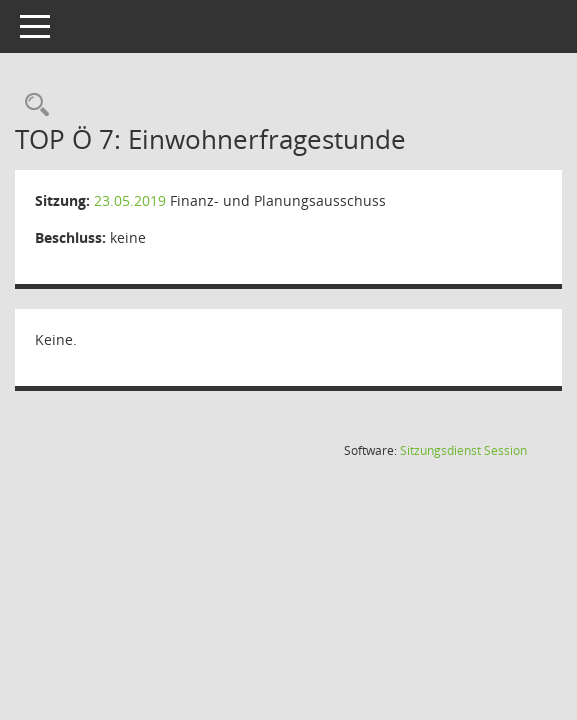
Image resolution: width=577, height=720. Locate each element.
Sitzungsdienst (463, 450)
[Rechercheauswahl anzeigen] (32, 105)
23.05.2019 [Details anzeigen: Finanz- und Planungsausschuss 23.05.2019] (130, 200)
